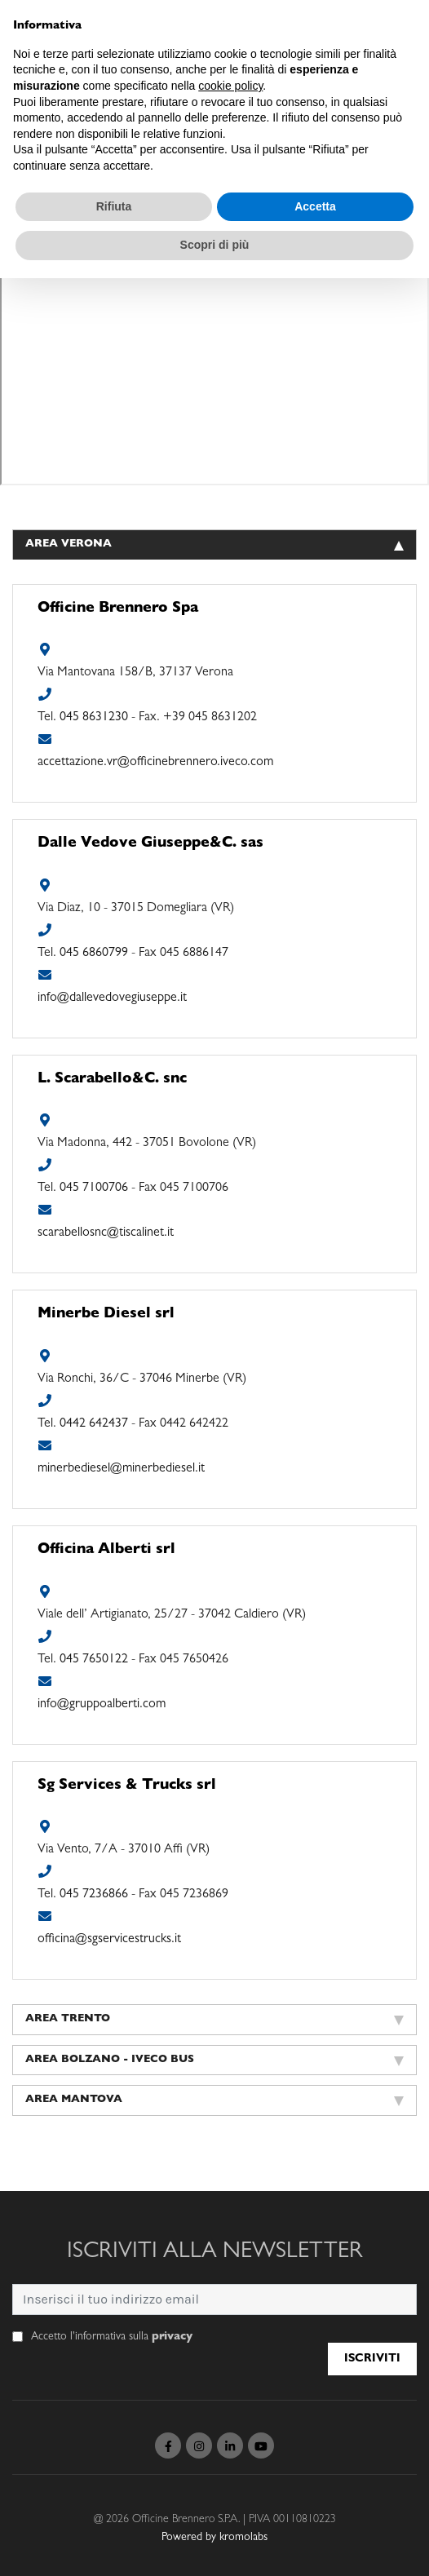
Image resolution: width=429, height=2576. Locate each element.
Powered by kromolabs (214, 2537)
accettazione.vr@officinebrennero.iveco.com (155, 762)
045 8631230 (94, 717)
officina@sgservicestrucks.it (109, 1939)
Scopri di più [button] (215, 244)
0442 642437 (94, 1424)
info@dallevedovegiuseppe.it (112, 998)
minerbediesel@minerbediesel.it (121, 1469)
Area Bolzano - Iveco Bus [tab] (214, 2060)
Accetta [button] (315, 206)
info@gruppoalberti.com (102, 1704)
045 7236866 (94, 1894)
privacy (172, 2337)
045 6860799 (94, 953)
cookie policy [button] (230, 85)
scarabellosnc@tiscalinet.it (106, 1233)
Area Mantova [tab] (214, 2100)
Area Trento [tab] (214, 2019)
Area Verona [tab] (214, 545)
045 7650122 (94, 1659)
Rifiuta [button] (114, 206)
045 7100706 (94, 1188)
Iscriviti (372, 2359)
